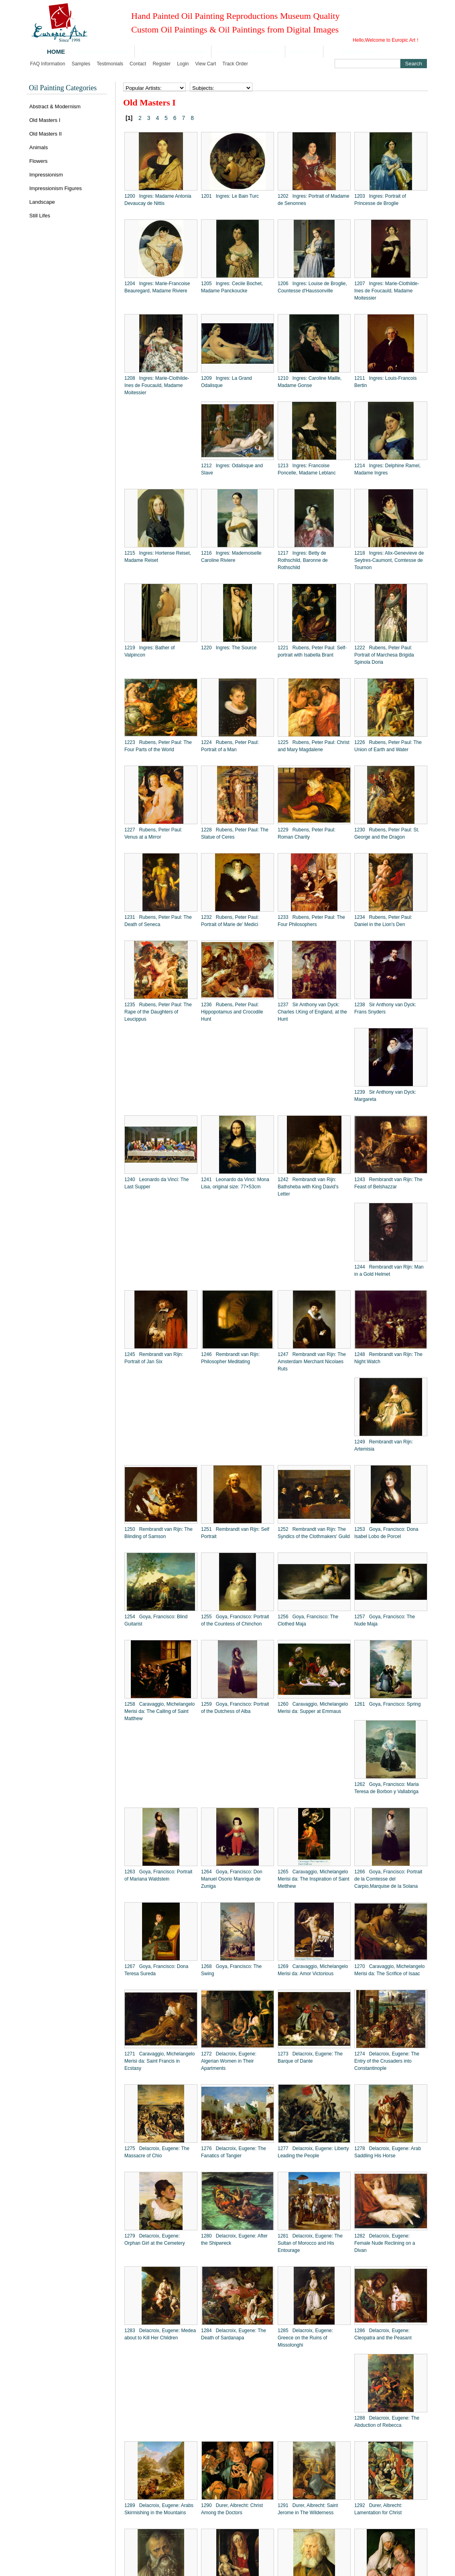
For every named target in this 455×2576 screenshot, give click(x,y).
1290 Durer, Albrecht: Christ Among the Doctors (232, 2509)
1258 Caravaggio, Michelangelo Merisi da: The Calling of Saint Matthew (159, 1711)
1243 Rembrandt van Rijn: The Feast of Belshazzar (388, 1183)
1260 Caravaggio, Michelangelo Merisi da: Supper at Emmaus (313, 1707)
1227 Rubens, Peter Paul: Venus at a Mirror (153, 833)
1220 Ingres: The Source (229, 648)
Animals (38, 147)
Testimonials (110, 64)
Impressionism (46, 175)
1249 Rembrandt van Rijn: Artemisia (383, 1445)
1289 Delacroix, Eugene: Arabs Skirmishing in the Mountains (158, 2509)
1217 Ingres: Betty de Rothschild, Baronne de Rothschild (303, 560)
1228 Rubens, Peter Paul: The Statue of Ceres (234, 833)
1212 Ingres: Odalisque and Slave (232, 469)
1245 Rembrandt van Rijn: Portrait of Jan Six (153, 1358)
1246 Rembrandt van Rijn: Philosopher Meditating (230, 1358)
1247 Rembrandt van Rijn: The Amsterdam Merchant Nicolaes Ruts (312, 1362)
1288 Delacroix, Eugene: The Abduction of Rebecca (386, 2421)
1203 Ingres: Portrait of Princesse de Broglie (380, 199)
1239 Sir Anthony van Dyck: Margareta (385, 1095)
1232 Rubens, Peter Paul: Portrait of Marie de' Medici (230, 920)
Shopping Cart (358, 52)
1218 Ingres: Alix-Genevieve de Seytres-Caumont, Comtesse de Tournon (389, 560)
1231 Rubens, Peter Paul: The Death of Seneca (158, 920)
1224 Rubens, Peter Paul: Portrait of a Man (230, 746)
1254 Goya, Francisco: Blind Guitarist (155, 1620)
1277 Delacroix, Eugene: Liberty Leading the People (313, 2152)
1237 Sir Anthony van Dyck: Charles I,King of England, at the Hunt (312, 1012)
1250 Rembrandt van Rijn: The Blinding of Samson (158, 1532)
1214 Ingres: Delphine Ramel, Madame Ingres (387, 469)
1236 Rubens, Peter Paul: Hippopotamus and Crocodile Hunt (232, 1012)
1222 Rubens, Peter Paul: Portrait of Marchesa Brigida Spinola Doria (384, 655)
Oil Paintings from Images (173, 52)
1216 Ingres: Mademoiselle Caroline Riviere (231, 556)
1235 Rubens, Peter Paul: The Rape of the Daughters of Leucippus (158, 1012)
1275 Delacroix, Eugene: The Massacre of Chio (156, 2152)
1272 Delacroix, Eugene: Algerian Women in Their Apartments (228, 2061)
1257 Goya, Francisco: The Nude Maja (384, 1620)
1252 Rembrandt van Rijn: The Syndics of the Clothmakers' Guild (314, 1532)
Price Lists (304, 52)
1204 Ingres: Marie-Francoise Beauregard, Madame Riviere (157, 287)
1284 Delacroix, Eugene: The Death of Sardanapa (233, 2334)
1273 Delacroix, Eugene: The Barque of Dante (310, 2057)
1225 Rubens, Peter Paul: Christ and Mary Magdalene (313, 746)
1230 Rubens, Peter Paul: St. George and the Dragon (386, 833)
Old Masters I (44, 120)
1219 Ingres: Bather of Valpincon (149, 651)
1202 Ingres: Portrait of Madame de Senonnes (313, 199)
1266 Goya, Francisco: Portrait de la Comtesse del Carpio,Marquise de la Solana (388, 1879)
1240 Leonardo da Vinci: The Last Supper (156, 1183)
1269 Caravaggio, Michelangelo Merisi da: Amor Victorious (313, 1970)
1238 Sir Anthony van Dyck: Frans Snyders (385, 1008)
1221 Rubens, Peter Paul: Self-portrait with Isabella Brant (312, 651)
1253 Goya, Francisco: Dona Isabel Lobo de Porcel (386, 1532)
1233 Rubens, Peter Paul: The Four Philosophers (311, 920)
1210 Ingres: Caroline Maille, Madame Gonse (309, 381)
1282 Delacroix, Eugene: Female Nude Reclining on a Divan (384, 2243)
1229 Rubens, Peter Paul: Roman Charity (306, 833)
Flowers (38, 161)
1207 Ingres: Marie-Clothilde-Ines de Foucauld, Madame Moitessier (386, 291)
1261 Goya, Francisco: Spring (387, 1704)
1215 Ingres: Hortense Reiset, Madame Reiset (157, 556)
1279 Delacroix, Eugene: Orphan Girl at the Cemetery (154, 2239)
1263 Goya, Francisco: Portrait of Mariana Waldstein (158, 1875)
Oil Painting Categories (63, 88)
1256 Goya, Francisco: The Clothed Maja (308, 1620)
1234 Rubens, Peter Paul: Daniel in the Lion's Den (383, 920)
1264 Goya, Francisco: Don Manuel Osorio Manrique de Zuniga (231, 1879)
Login (183, 64)
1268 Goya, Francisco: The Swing (231, 1970)
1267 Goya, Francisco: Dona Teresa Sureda (156, 1970)
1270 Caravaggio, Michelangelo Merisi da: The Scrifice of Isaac (389, 1970)
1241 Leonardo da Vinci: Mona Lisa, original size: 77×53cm (235, 1183)
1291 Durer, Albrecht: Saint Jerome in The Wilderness (308, 2509)
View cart (205, 64)
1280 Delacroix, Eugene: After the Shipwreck (234, 2239)
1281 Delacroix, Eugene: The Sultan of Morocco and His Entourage (310, 2243)
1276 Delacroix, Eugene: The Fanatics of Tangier (233, 2152)
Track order (235, 64)
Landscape (42, 202)
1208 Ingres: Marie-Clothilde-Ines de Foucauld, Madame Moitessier (156, 385)
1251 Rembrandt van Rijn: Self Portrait (235, 1532)
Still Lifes (39, 216)
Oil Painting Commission (248, 52)
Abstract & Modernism (55, 106)
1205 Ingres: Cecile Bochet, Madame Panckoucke (232, 287)
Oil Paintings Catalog (102, 52)
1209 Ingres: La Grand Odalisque (226, 381)
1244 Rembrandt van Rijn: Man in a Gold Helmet (389, 1270)
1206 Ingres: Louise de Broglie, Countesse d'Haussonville (312, 287)
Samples (80, 64)
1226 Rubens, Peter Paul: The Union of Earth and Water (388, 746)
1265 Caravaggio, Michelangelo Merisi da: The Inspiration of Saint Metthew (313, 1879)
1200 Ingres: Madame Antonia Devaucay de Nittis (157, 199)
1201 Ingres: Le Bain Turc (230, 196)
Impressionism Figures (55, 188)
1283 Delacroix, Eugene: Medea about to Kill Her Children (160, 2334)
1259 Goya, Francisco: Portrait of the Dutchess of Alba (235, 1707)
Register (161, 64)
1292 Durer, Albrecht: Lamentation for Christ (378, 2509)
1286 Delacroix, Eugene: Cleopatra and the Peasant (383, 2334)
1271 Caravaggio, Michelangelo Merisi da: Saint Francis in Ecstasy (159, 2061)
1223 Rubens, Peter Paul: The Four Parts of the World (158, 746)
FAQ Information (47, 64)
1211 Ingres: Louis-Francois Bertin (385, 381)
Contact (138, 64)
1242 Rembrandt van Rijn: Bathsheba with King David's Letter (308, 1187)
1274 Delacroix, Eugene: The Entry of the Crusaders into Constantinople (386, 2061)
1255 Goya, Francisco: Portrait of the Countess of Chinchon (235, 1620)
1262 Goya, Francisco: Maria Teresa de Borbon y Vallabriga (386, 1788)
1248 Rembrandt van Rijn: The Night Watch (388, 1358)
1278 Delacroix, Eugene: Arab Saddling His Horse (387, 2152)
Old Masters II (45, 134)
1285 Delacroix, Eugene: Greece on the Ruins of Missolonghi (305, 2338)
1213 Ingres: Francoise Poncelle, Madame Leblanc (307, 469)
